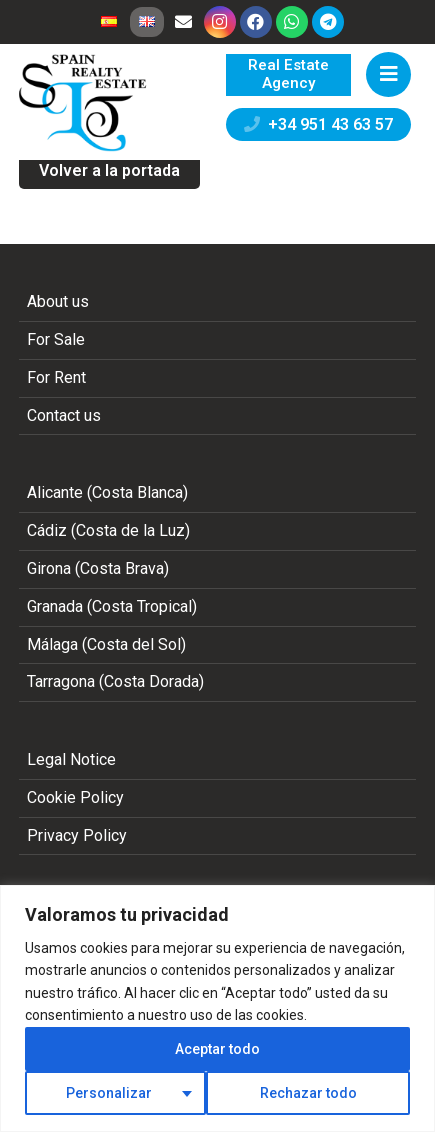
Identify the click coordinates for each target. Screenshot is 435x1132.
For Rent (56, 377)
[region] (217, 1008)
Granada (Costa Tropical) (112, 606)
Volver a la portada (109, 170)
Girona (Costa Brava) (98, 568)
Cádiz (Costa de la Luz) (108, 530)
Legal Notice (71, 759)
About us (58, 301)
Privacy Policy (77, 835)
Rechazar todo (308, 1093)
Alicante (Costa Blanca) (107, 492)
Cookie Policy (75, 797)
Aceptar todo (217, 1049)
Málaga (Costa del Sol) (106, 644)
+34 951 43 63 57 (318, 124)
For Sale (56, 339)
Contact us (64, 415)
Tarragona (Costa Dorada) (115, 681)
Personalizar (109, 1093)
